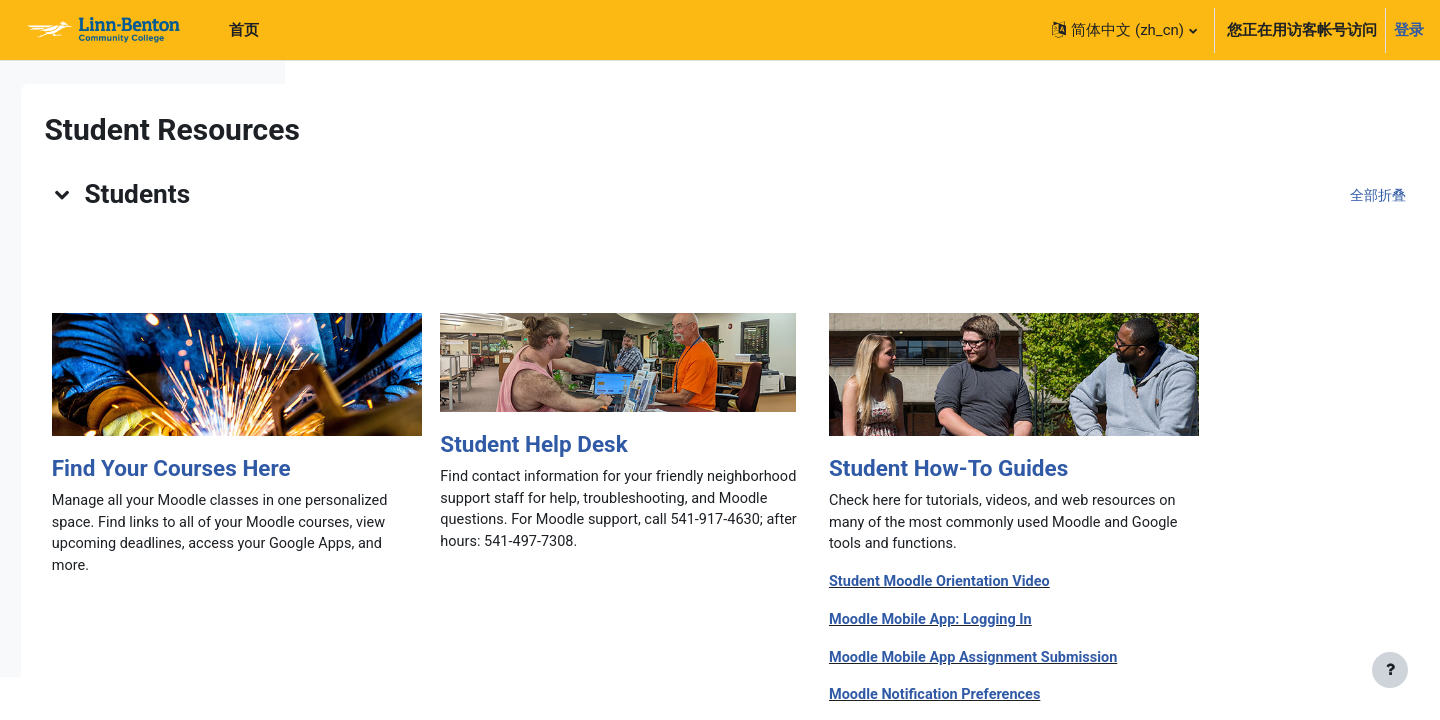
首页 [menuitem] (244, 30)
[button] (1124, 30)
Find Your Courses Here (450, 468)
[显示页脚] (1390, 670)
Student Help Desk (813, 444)
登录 (1409, 30)
